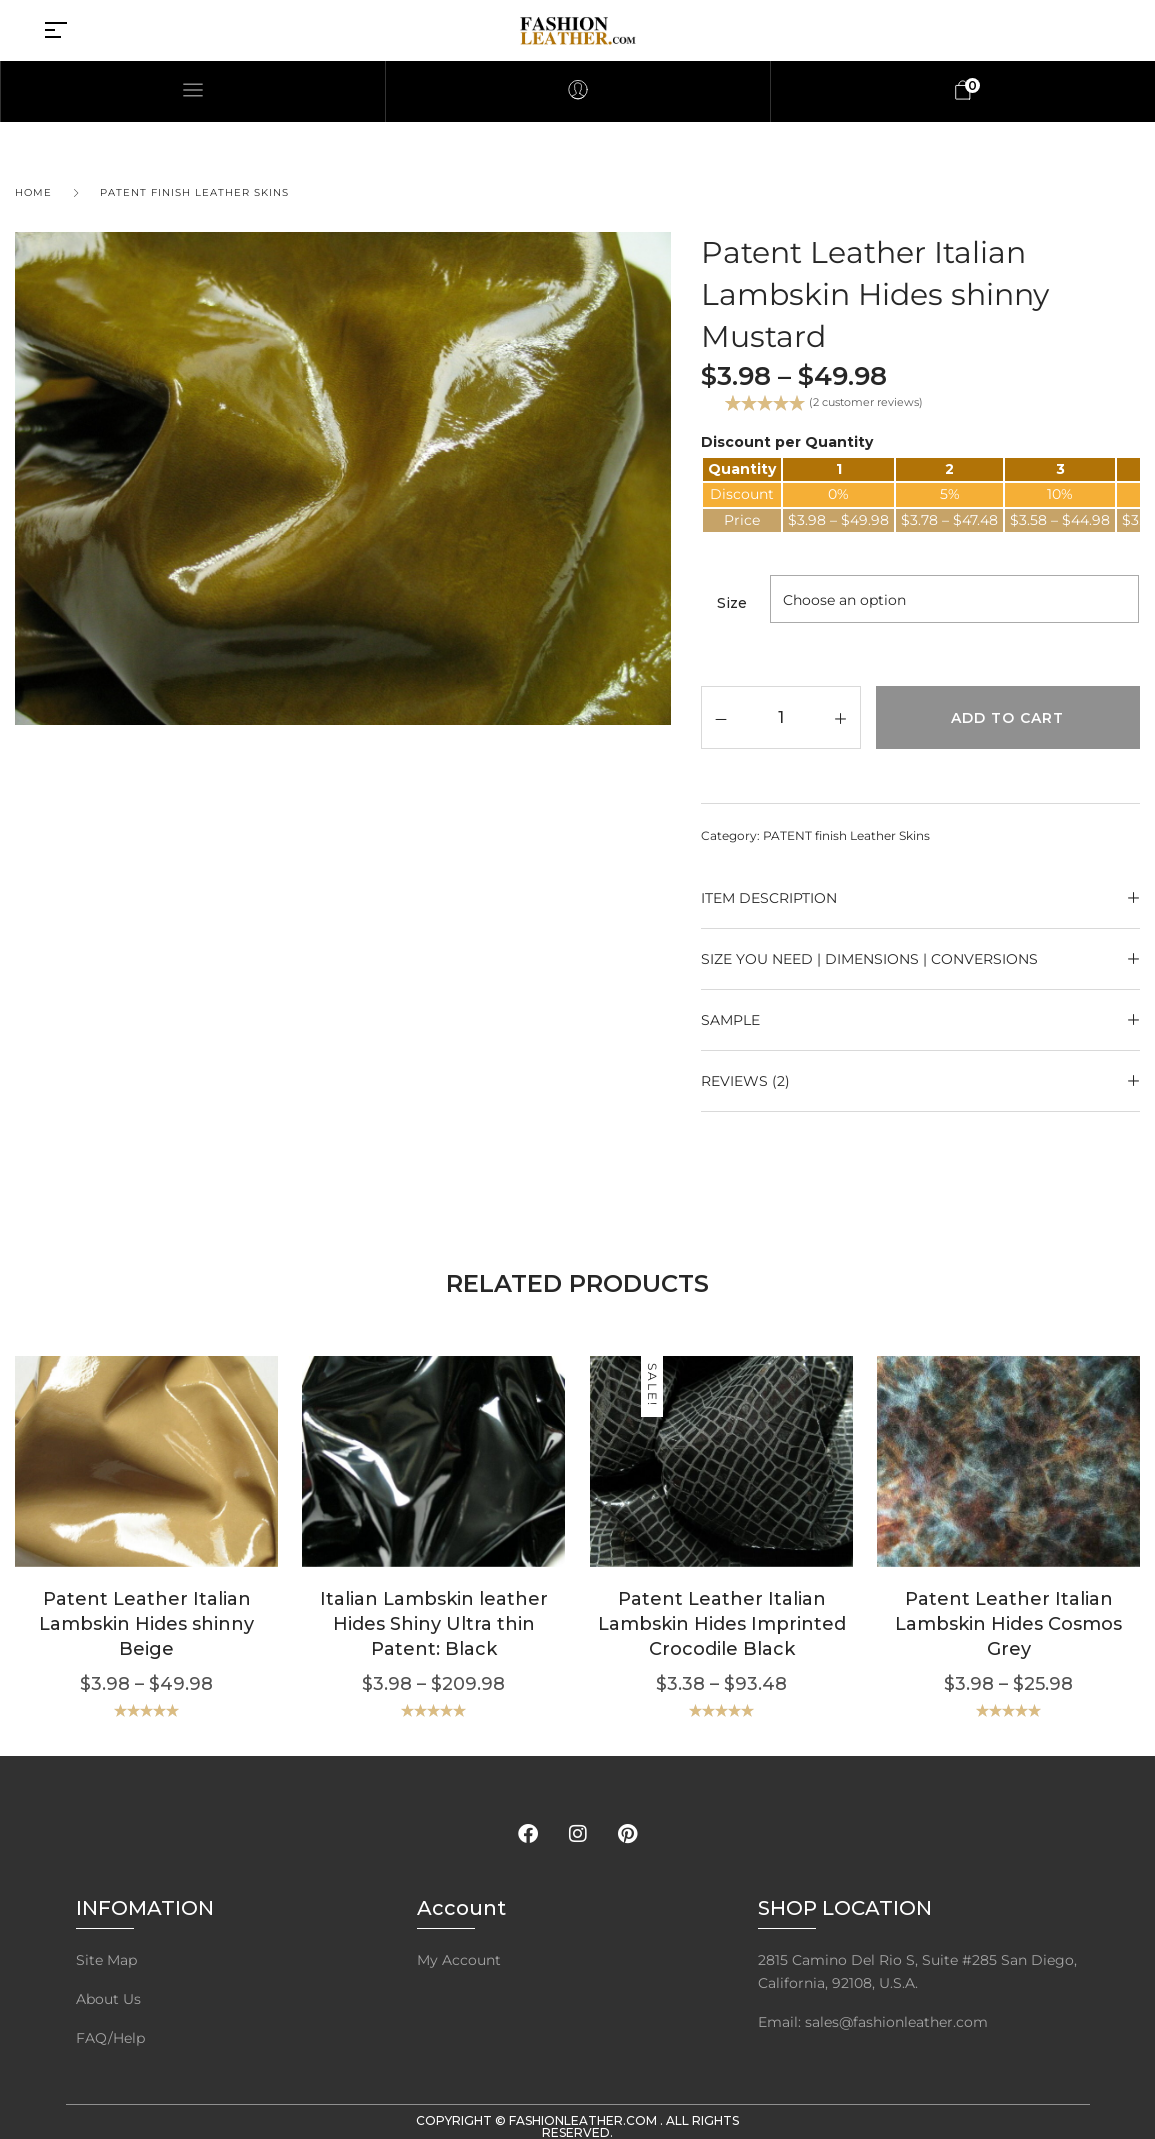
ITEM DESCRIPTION (769, 898)
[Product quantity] (780, 716)
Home (33, 192)
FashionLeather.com (584, 2120)
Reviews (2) (745, 1081)
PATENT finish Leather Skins (194, 192)
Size (732, 603)
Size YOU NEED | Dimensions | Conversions (869, 959)
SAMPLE (730, 1020)
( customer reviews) (866, 402)
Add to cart (1007, 718)
